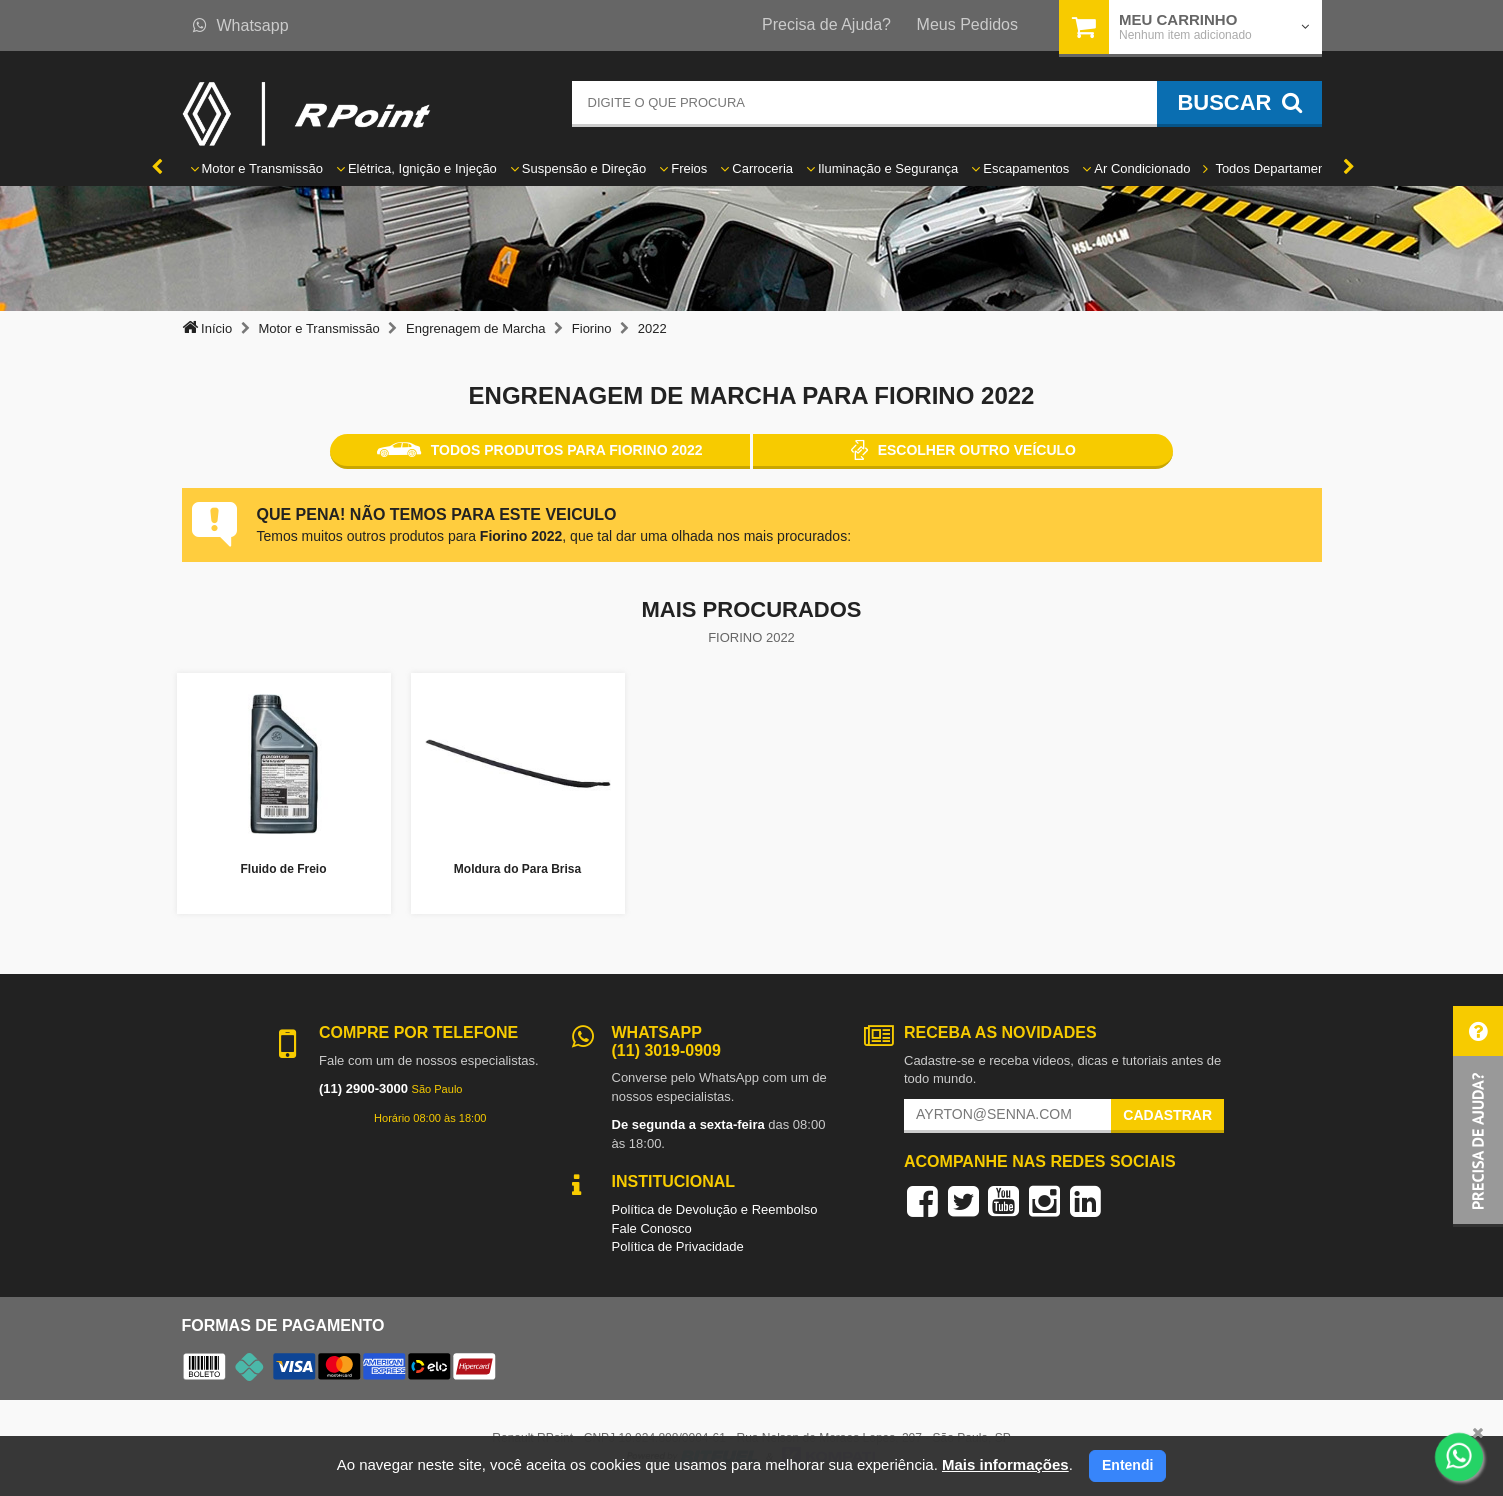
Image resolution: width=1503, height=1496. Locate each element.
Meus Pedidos (967, 24)
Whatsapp (241, 25)
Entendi (1127, 1465)
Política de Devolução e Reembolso (715, 1209)
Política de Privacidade (678, 1246)
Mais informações (1005, 1464)
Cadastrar (1167, 1115)
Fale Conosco (652, 1228)
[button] (1478, 1116)
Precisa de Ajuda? (826, 24)
